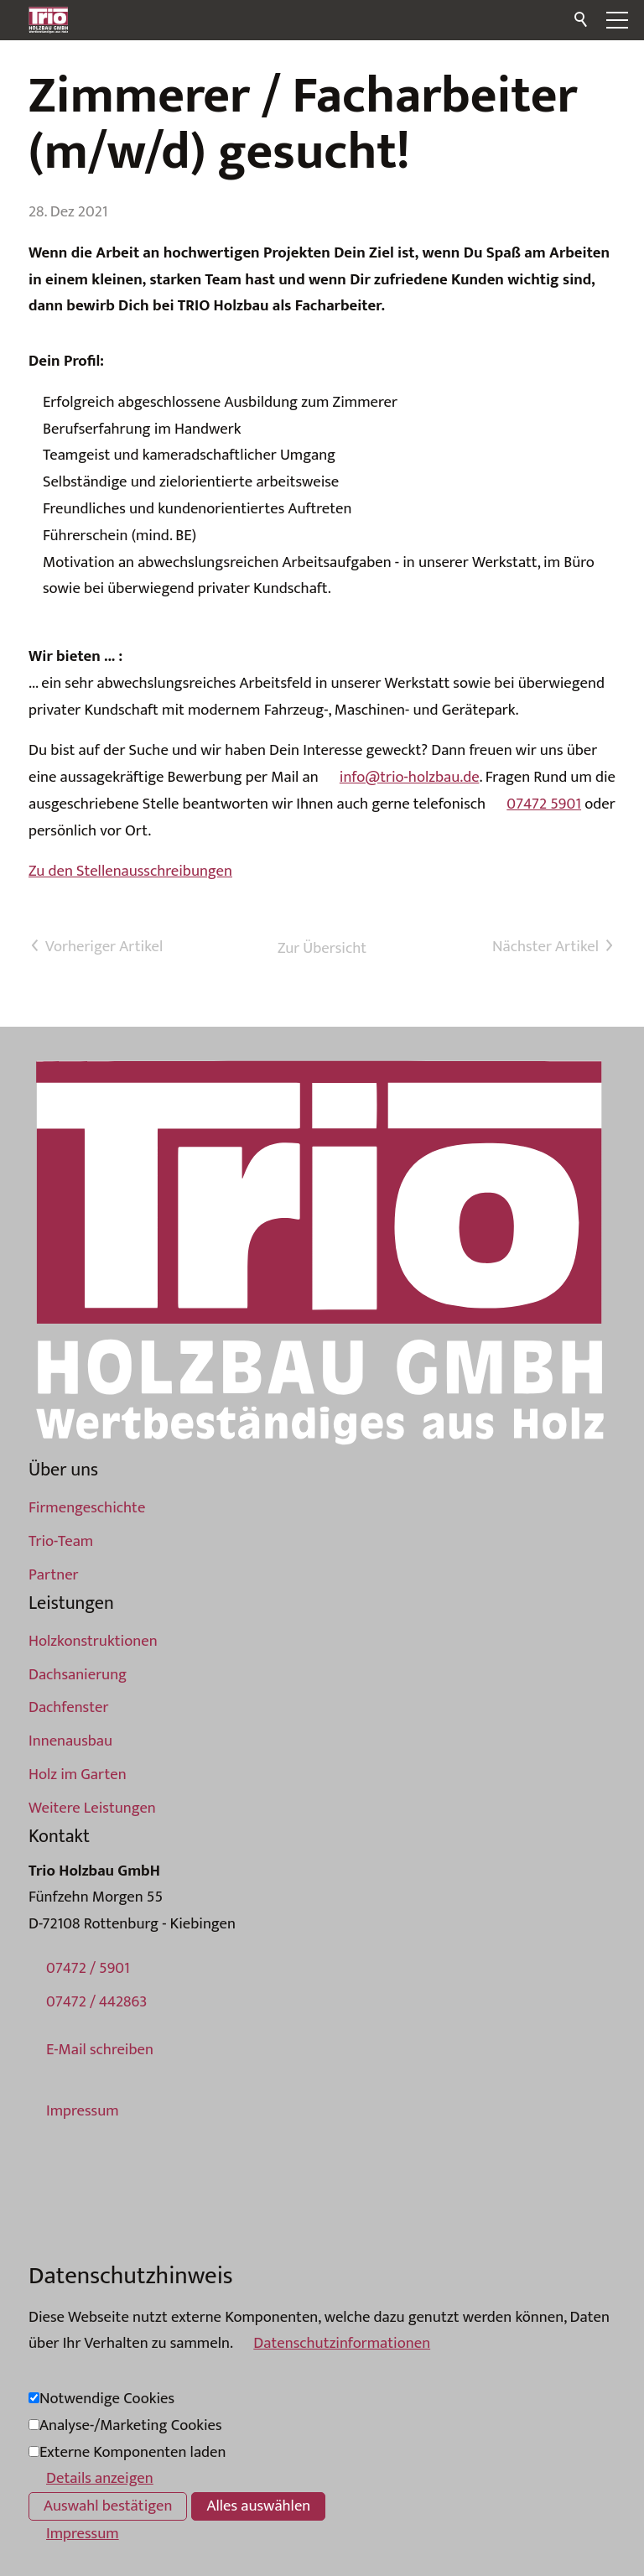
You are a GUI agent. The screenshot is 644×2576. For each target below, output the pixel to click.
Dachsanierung (78, 1675)
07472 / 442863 (96, 2002)
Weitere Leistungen (92, 1808)
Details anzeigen (99, 2478)
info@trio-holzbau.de (410, 777)
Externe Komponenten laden (132, 2452)
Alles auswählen (258, 2506)
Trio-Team (61, 1541)
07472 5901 (543, 804)
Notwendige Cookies (106, 2399)
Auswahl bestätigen (108, 2506)
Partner (54, 1575)
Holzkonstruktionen (93, 1641)
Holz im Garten (78, 1775)
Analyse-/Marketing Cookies (130, 2425)
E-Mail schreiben (99, 2050)
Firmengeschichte (87, 1508)
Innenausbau (70, 1741)
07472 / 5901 (88, 1968)
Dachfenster (68, 1707)
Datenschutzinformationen (341, 2343)
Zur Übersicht (322, 948)
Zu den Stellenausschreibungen (130, 871)
